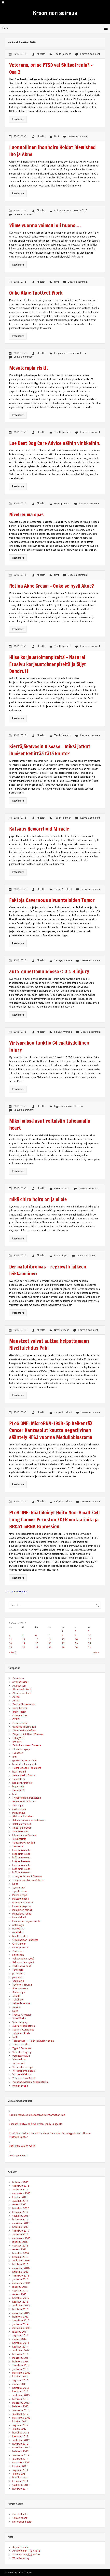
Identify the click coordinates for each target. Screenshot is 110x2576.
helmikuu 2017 (20, 2227)
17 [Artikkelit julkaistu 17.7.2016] (89, 1639)
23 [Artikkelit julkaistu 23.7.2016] (76, 1643)
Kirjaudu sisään (20, 2547)
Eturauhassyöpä (21, 1749)
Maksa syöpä (19, 1895)
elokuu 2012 (19, 2428)
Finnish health (20, 2517)
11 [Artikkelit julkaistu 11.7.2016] (10, 1639)
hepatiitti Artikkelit (22, 1782)
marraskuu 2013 (21, 2372)
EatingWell (18, 1738)
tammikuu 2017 (20, 2230)
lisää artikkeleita (21, 1850)
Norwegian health (22, 2521)
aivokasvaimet (20, 1681)
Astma (16, 1696)
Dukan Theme (25, 2572)
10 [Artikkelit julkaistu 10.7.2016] (89, 1635)
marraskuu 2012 (21, 2417)
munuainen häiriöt (22, 1909)
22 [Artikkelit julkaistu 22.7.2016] (63, 1643)
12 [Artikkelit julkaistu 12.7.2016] (23, 1639)
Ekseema (17, 1741)
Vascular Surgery (21, 2052)
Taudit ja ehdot (62, 53)
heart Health (19, 1771)
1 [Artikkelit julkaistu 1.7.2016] (62, 1631)
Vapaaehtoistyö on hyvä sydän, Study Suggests (35, 2124)
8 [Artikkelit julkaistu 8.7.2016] (62, 1635)
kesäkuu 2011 (20, 2481)
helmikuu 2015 (20, 2316)
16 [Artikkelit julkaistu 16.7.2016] (76, 1639)
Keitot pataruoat (21, 1827)
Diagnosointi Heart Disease (27, 1734)
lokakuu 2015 (20, 2286)
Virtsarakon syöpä (22, 2067)
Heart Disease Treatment (26, 1767)
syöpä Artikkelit (63, 889)
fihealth (41, 53)
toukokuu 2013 (21, 2395)
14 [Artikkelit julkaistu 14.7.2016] (49, 1639)
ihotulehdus (18, 1812)
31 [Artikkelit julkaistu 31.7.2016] (89, 1647)
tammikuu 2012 (20, 2455)
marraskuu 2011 (21, 2462)
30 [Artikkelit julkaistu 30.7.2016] (76, 1647)
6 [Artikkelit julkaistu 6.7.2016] (36, 1635)
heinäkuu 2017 (20, 2208)
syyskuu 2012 (20, 2425)
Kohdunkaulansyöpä (23, 1842)
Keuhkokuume (20, 1831)
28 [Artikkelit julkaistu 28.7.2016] (49, 1647)
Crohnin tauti (19, 1723)
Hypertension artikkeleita (68, 1106)
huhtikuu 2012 (20, 2443)
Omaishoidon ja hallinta (25, 1939)
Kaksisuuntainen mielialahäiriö (70, 210)
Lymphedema (19, 1891)
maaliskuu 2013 (21, 2402)
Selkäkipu (17, 1999)
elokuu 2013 (19, 2384)
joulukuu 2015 (20, 2279)
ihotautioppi (61, 1255)
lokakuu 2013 (20, 2376)
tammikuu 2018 (20, 2185)
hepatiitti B (18, 1786)
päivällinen (18, 1954)
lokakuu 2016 (20, 2241)
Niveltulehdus (61, 1330)
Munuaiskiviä (19, 1917)
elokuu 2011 (19, 2473)
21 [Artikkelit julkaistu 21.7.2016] (49, 1643)
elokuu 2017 (19, 2204)
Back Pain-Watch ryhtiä (22, 2145)
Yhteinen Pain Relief (23, 2078)
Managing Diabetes (22, 1902)
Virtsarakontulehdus (23, 2070)
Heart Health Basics (23, 1775)
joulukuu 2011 (20, 2458)
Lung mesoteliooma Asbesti (70, 353)
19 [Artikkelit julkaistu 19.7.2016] (23, 1643)
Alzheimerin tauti (21, 1689)
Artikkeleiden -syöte (26, 2550)
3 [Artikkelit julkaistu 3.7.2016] (88, 1631)
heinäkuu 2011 (20, 2477)
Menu (5, 28)
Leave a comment (90, 53)
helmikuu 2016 (20, 2271)
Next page (21, 1591)
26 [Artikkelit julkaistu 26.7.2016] (23, 1647)
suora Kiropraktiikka (23, 2025)
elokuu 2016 (19, 2249)
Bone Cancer (19, 1708)
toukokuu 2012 (21, 2440)
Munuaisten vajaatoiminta (26, 1921)
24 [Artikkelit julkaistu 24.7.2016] (89, 1643)
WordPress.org (20, 2558)
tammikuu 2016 (20, 2275)
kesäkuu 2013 (20, 2391)
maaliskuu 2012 (21, 2447)
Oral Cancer (19, 1943)
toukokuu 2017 (21, 2215)
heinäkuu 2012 (20, 2432)
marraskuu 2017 (21, 2193)
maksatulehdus (20, 1898)
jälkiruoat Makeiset (22, 1816)
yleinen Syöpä (20, 2085)
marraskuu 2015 (21, 2283)
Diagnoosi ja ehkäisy (24, 1730)
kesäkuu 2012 (20, 2436)
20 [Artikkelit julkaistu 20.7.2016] (36, 1643)
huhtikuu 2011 (20, 2488)
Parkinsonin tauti (21, 1966)
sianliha (16, 2007)
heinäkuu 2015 (20, 2298)
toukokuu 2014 (21, 2350)
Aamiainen (18, 1678)
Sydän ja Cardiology (23, 2029)
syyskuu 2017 (20, 2200)
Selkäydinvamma (63, 960)
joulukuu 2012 (20, 2413)
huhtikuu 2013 (20, 2399)
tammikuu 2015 (20, 2320)
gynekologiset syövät (24, 1760)
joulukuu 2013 (20, 2369)
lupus (15, 1883)
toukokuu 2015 (21, 2305)
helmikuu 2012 (20, 2451)
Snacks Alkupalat (21, 2014)
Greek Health (19, 2514)
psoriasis (17, 1977)
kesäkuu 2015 (20, 2301)
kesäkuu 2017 (20, 2212)
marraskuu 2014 (21, 2328)
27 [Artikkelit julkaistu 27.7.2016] (36, 1647)
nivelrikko (17, 1932)
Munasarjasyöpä (21, 1906)
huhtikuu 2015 (20, 2309)
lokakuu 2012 (20, 2421)
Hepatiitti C (18, 1790)
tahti (14, 2037)
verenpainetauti (21, 2055)
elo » (96, 1652)
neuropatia (18, 1928)
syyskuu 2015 (20, 2290)
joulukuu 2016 (20, 2234)
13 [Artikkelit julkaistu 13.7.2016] (36, 1639)
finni (56, 136)
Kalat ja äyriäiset (21, 1824)
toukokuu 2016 (21, 2260)
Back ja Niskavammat (23, 1704)
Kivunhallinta (19, 1838)
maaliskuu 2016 (21, 2268)
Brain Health (19, 1711)
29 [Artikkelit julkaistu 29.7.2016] (63, 1647)
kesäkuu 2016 (20, 2257)
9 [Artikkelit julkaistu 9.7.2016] (75, 1635)
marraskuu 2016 (21, 2238)
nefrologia (18, 1925)
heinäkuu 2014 (20, 2342)
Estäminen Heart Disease (26, 1745)
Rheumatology (20, 1988)
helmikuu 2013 (20, 2406)
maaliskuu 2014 (21, 2357)
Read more (18, 119)
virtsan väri (18, 2063)
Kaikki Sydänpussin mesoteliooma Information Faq (37, 2114)
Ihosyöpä (17, 1805)
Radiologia (18, 1980)
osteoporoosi (62, 503)
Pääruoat (17, 1951)
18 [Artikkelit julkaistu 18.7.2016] (10, 1643)
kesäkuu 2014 (20, 2346)
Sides (15, 2010)
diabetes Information (24, 1726)
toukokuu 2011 (21, 2484)
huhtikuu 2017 (20, 2219)
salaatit (16, 1996)
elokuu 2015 (19, 2294)
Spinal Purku (19, 2018)
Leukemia (17, 1846)
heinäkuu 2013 (20, 2387)
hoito (15, 1794)
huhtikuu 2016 (20, 2264)
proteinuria (18, 1973)
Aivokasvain (19, 1685)
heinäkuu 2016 (20, 2253)
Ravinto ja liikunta (22, 1984)
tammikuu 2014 (20, 2365)
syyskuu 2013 (20, 2380)
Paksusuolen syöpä (23, 1958)
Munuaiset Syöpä (21, 1913)
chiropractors (61, 1188)
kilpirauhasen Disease (24, 1835)
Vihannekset (19, 2059)
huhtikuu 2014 (20, 2354)
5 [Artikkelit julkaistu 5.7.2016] (23, 1635)
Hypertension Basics (24, 1801)
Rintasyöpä (18, 1992)
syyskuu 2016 (20, 2245)
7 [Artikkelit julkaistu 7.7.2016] (49, 1635)
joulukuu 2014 (20, 2324)
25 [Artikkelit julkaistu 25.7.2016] (10, 1647)
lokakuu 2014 (20, 2331)
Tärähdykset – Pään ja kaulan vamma (33, 2040)
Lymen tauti (19, 1887)
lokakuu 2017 (20, 2197)
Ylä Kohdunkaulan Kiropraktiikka (30, 2082)
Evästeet (17, 1753)
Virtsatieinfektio (21, 2074)
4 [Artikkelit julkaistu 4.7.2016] (9, 1635)
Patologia (17, 1969)
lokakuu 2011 (20, 2466)
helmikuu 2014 (20, 2361)
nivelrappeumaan (18, 2155)
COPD (16, 1719)
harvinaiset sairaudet (24, 1764)
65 (13, 1591)
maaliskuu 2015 (21, 2313)
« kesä (12, 1652)
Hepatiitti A (18, 1779)
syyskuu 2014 (20, 2335)
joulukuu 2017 (20, 2189)
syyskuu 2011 (20, 2470)
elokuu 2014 (19, 2339)
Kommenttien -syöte (26, 2554)
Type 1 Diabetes (21, 2048)
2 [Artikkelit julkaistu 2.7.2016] (75, 1631)
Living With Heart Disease (27, 1876)
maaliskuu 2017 (21, 2223)
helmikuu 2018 (20, 2182)
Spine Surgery (20, 2022)
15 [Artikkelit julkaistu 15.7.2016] (63, 1639)
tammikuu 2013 (20, 2410)
